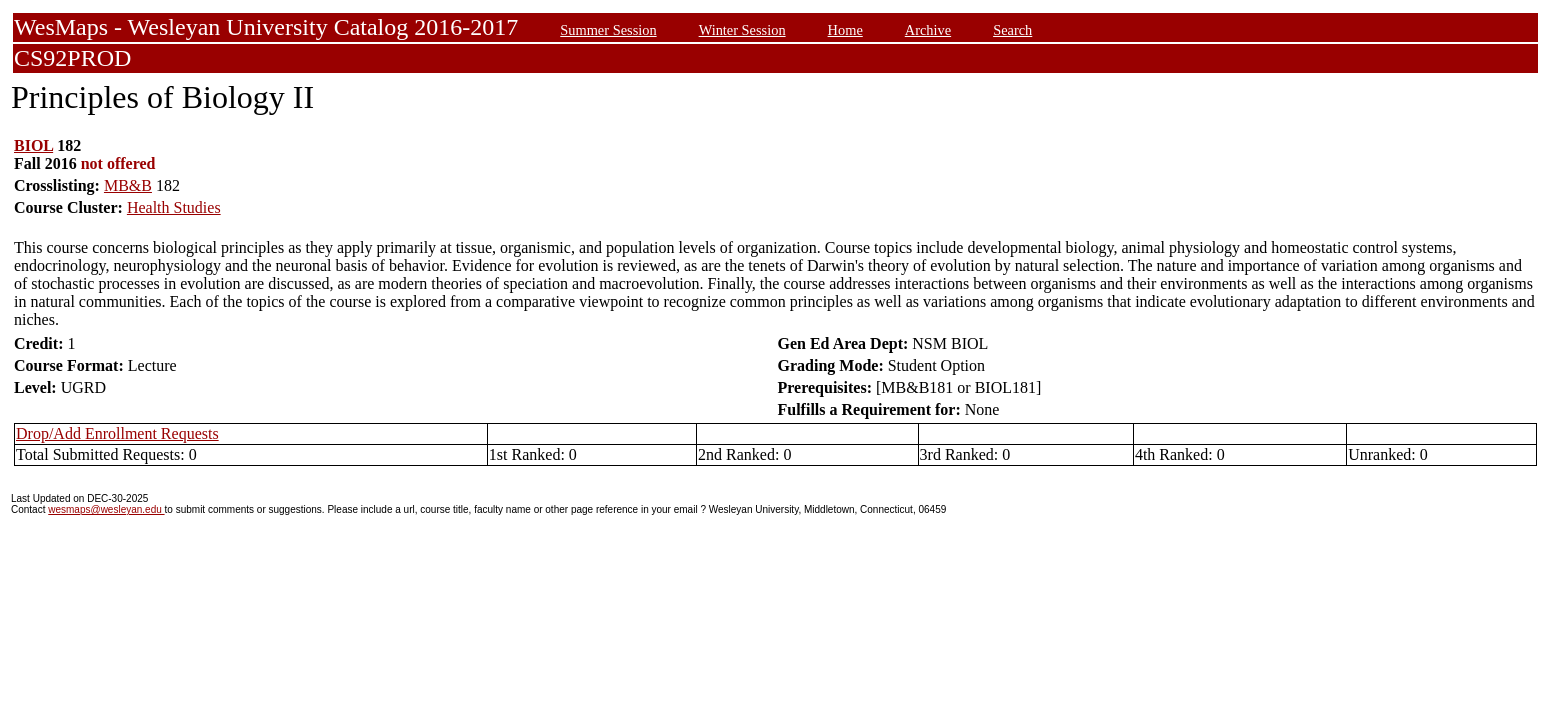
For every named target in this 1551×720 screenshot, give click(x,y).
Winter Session (742, 30)
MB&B (128, 185)
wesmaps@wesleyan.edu (106, 509)
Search (1012, 30)
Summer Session (608, 30)
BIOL (33, 145)
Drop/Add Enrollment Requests (117, 433)
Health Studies (174, 207)
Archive (928, 30)
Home (845, 30)
